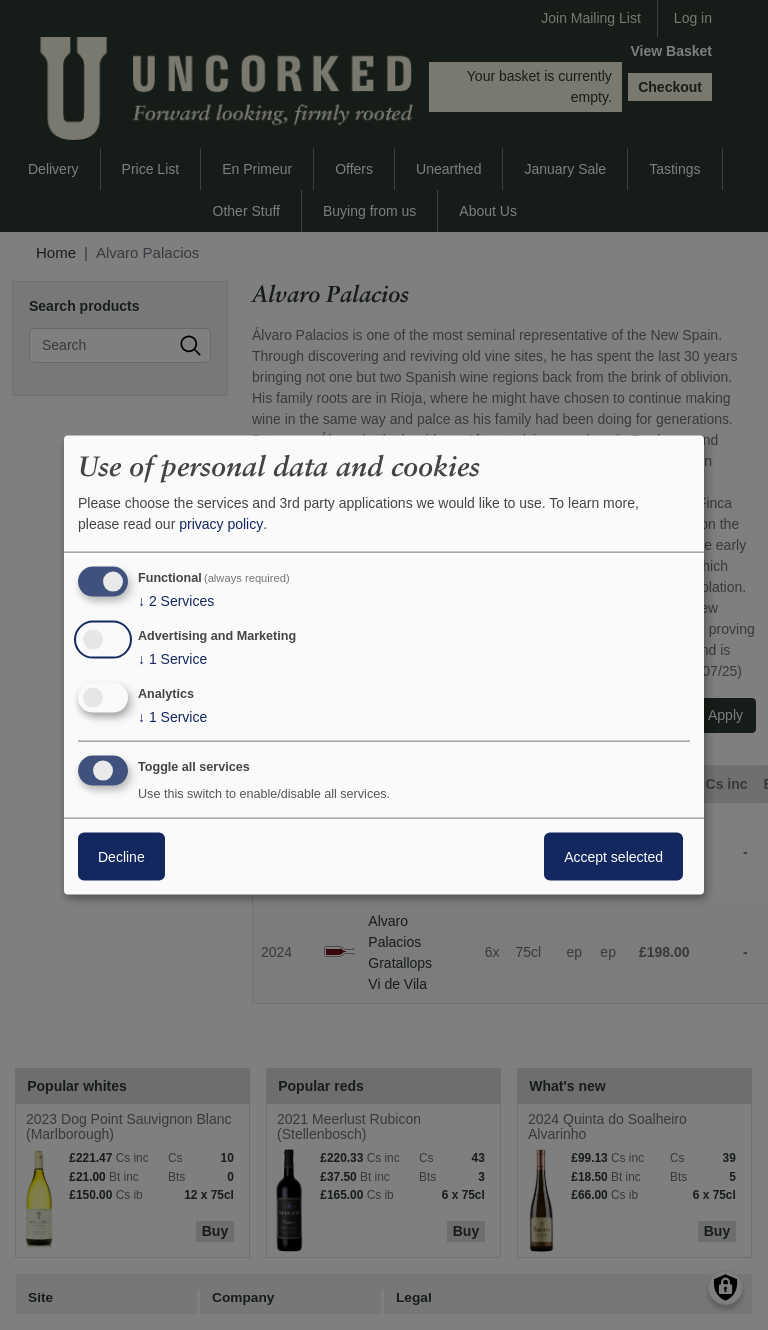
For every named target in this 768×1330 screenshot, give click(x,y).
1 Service (172, 659)
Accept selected (613, 856)
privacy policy (221, 524)
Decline (121, 856)
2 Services (176, 601)
